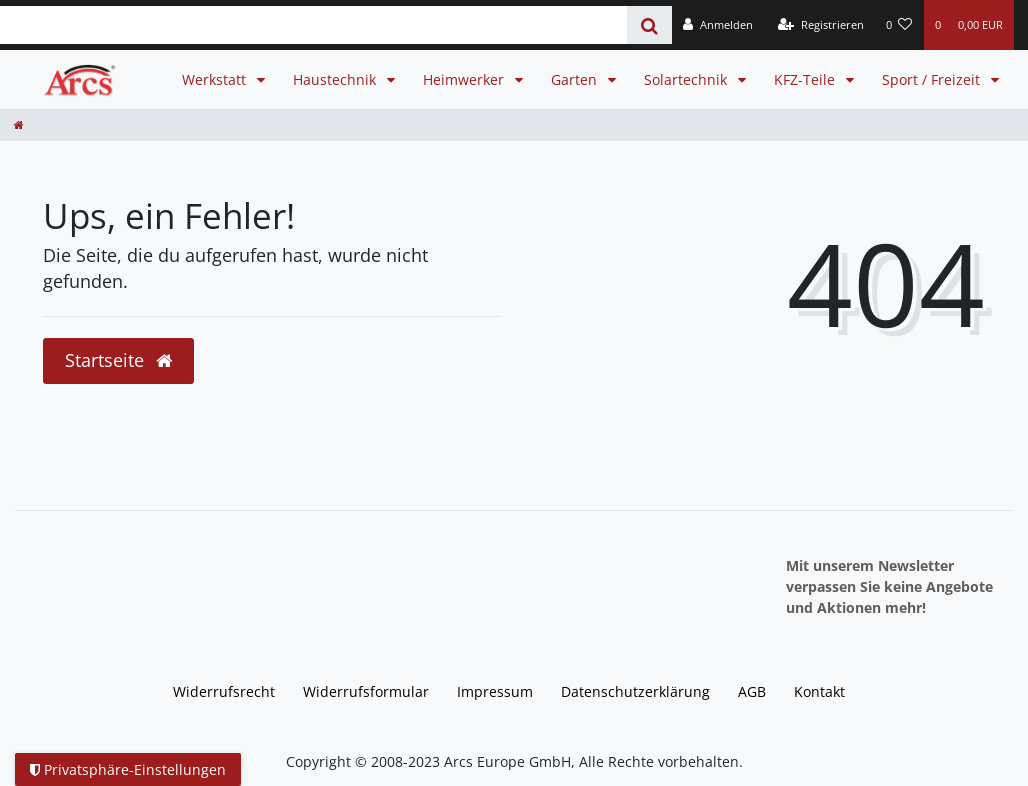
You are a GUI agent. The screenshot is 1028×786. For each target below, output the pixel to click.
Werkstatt (216, 79)
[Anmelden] (718, 25)
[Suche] (649, 25)
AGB (752, 691)
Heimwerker (465, 79)
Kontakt (819, 691)
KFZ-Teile (806, 79)
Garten (576, 79)
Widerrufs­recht (224, 691)
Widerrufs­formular (366, 691)
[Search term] (313, 25)
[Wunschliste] (899, 25)
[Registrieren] (821, 25)
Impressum (495, 691)
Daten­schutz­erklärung (635, 691)
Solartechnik (687, 79)
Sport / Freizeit (933, 79)
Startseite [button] (118, 360)
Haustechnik (336, 79)
